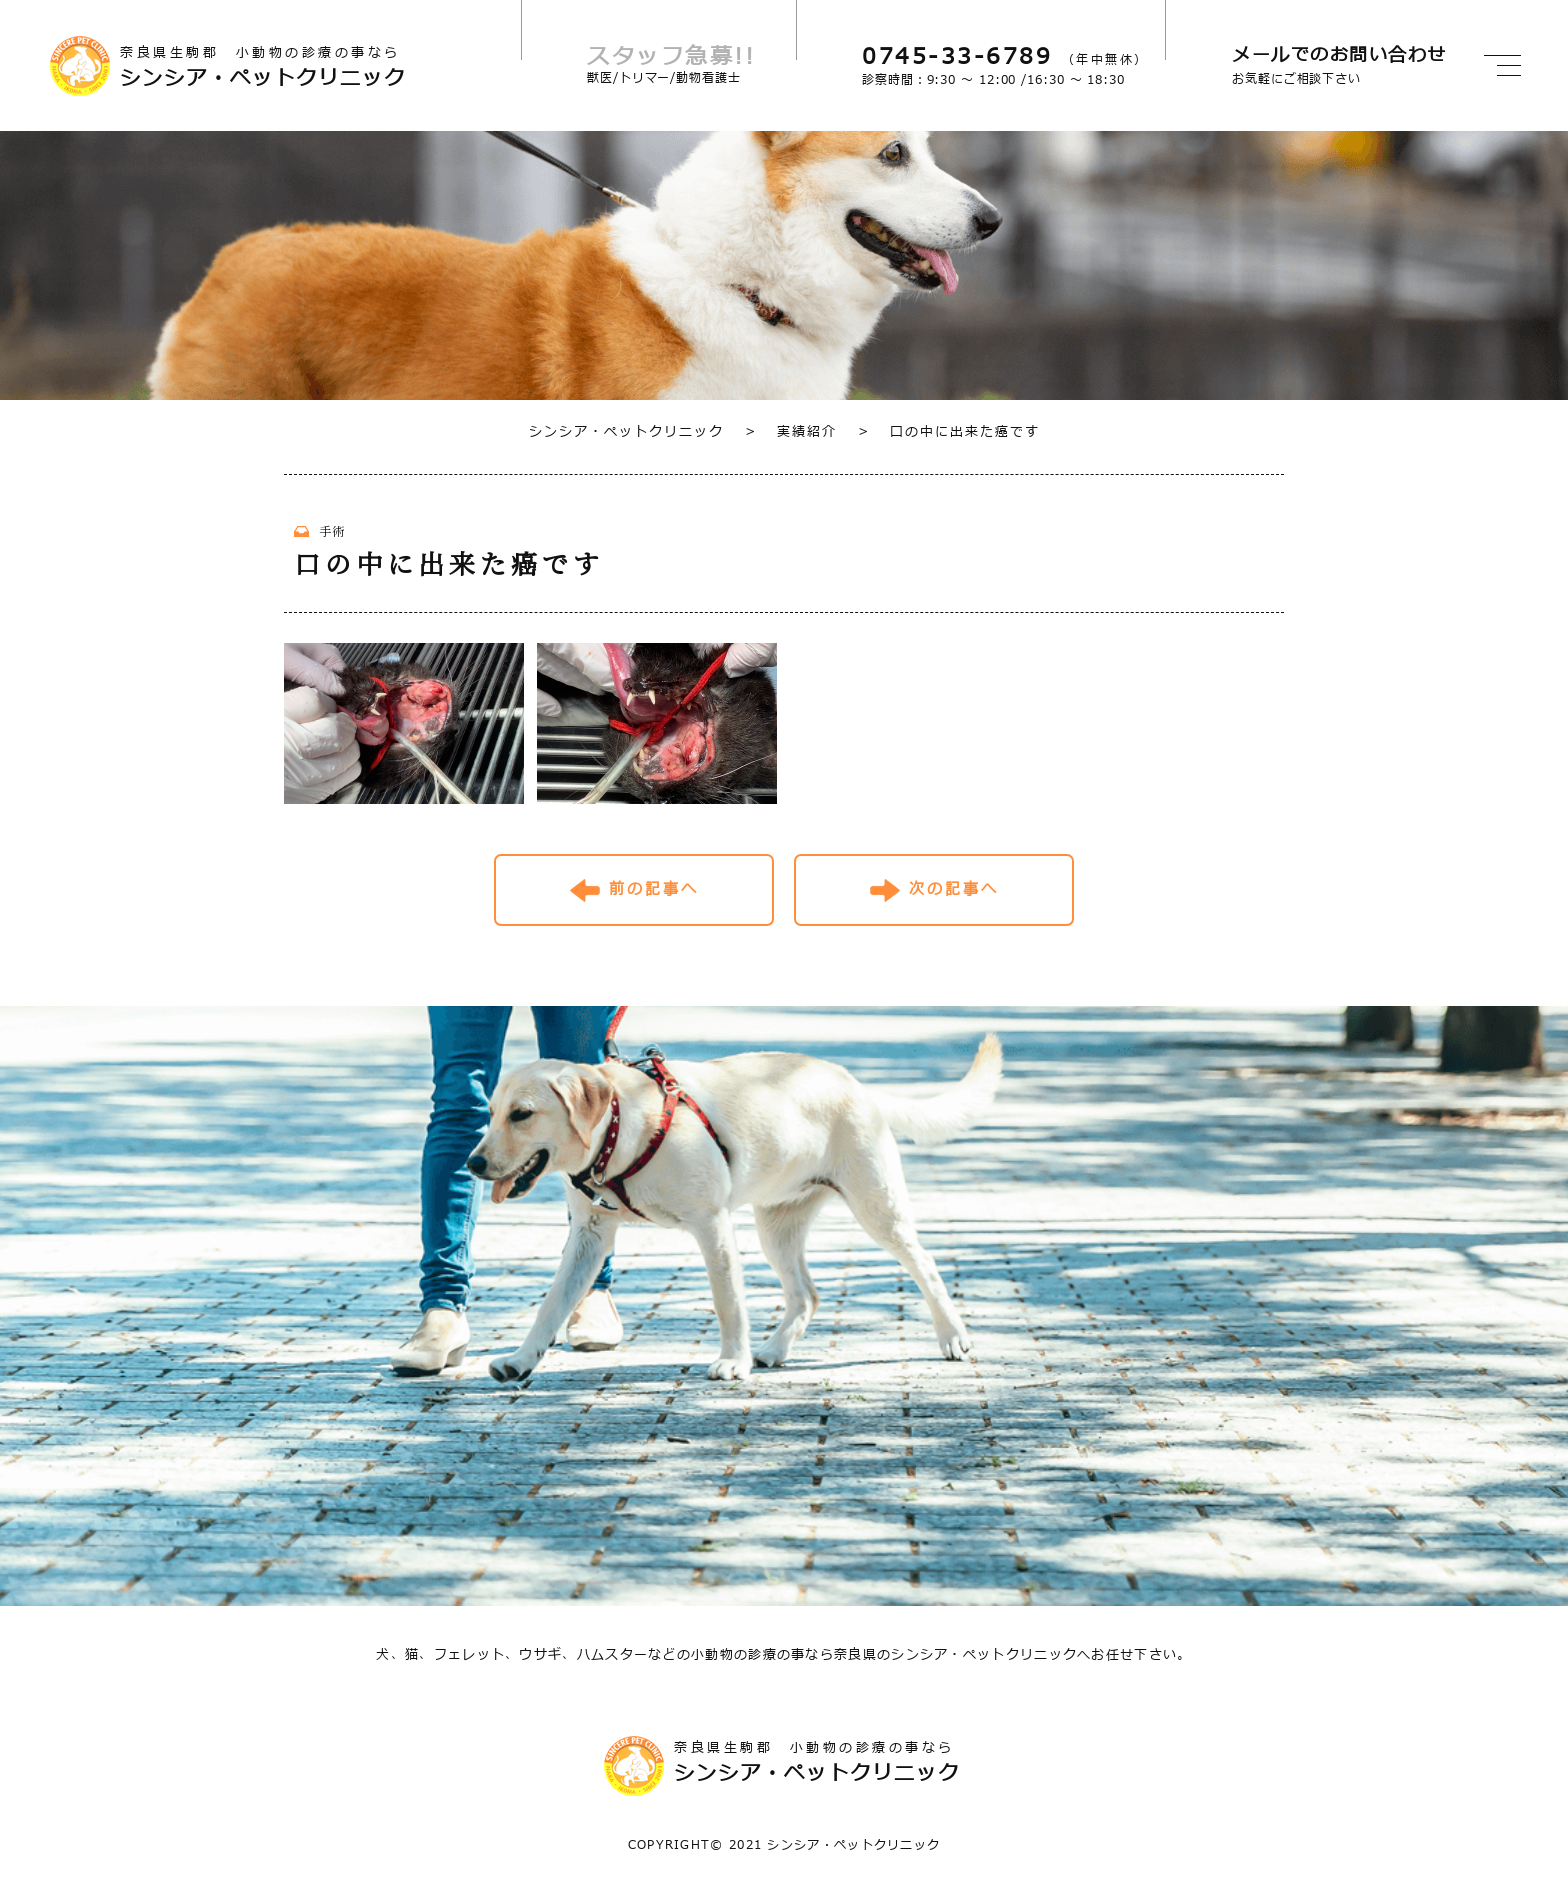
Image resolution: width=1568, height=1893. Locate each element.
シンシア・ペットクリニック (626, 432)
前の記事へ (654, 889)
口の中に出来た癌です (949, 432)
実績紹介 (791, 432)
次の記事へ (954, 889)
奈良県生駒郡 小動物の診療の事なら (320, 67)
